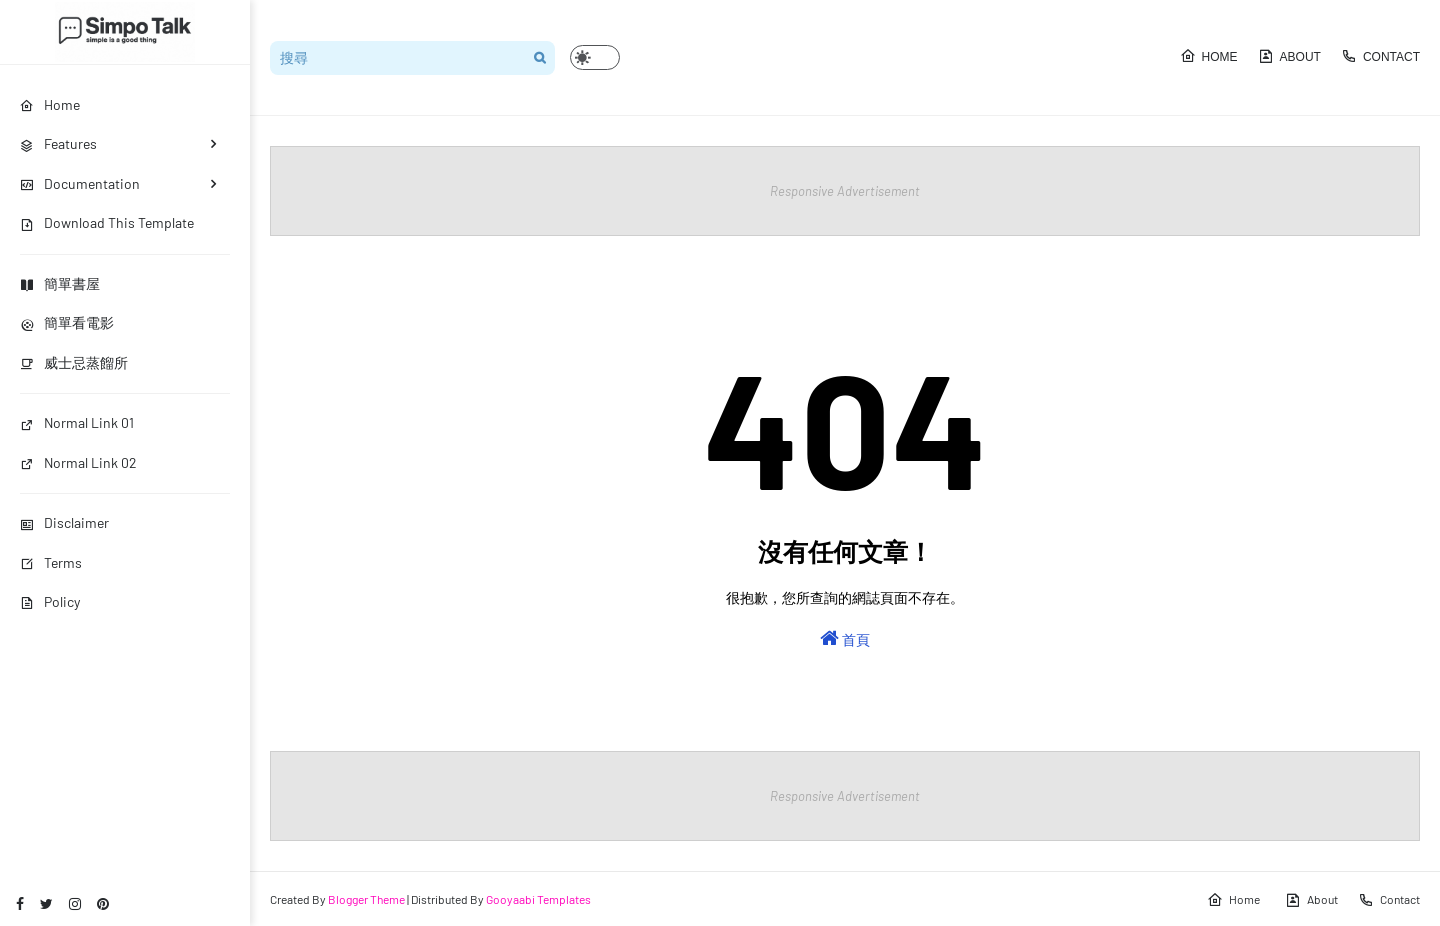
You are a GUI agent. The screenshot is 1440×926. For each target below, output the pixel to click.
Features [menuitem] (58, 143)
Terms (51, 562)
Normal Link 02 (78, 462)
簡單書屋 (60, 283)
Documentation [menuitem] (80, 183)
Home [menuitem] (50, 104)
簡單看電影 (67, 322)
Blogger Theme (366, 899)
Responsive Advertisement (845, 191)
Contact (1380, 56)
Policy (50, 601)
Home (1209, 56)
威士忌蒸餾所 (74, 362)
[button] (595, 57)
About (1289, 56)
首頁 (845, 638)
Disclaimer (64, 522)
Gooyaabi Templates (538, 899)
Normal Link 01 (77, 422)
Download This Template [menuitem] (107, 222)
